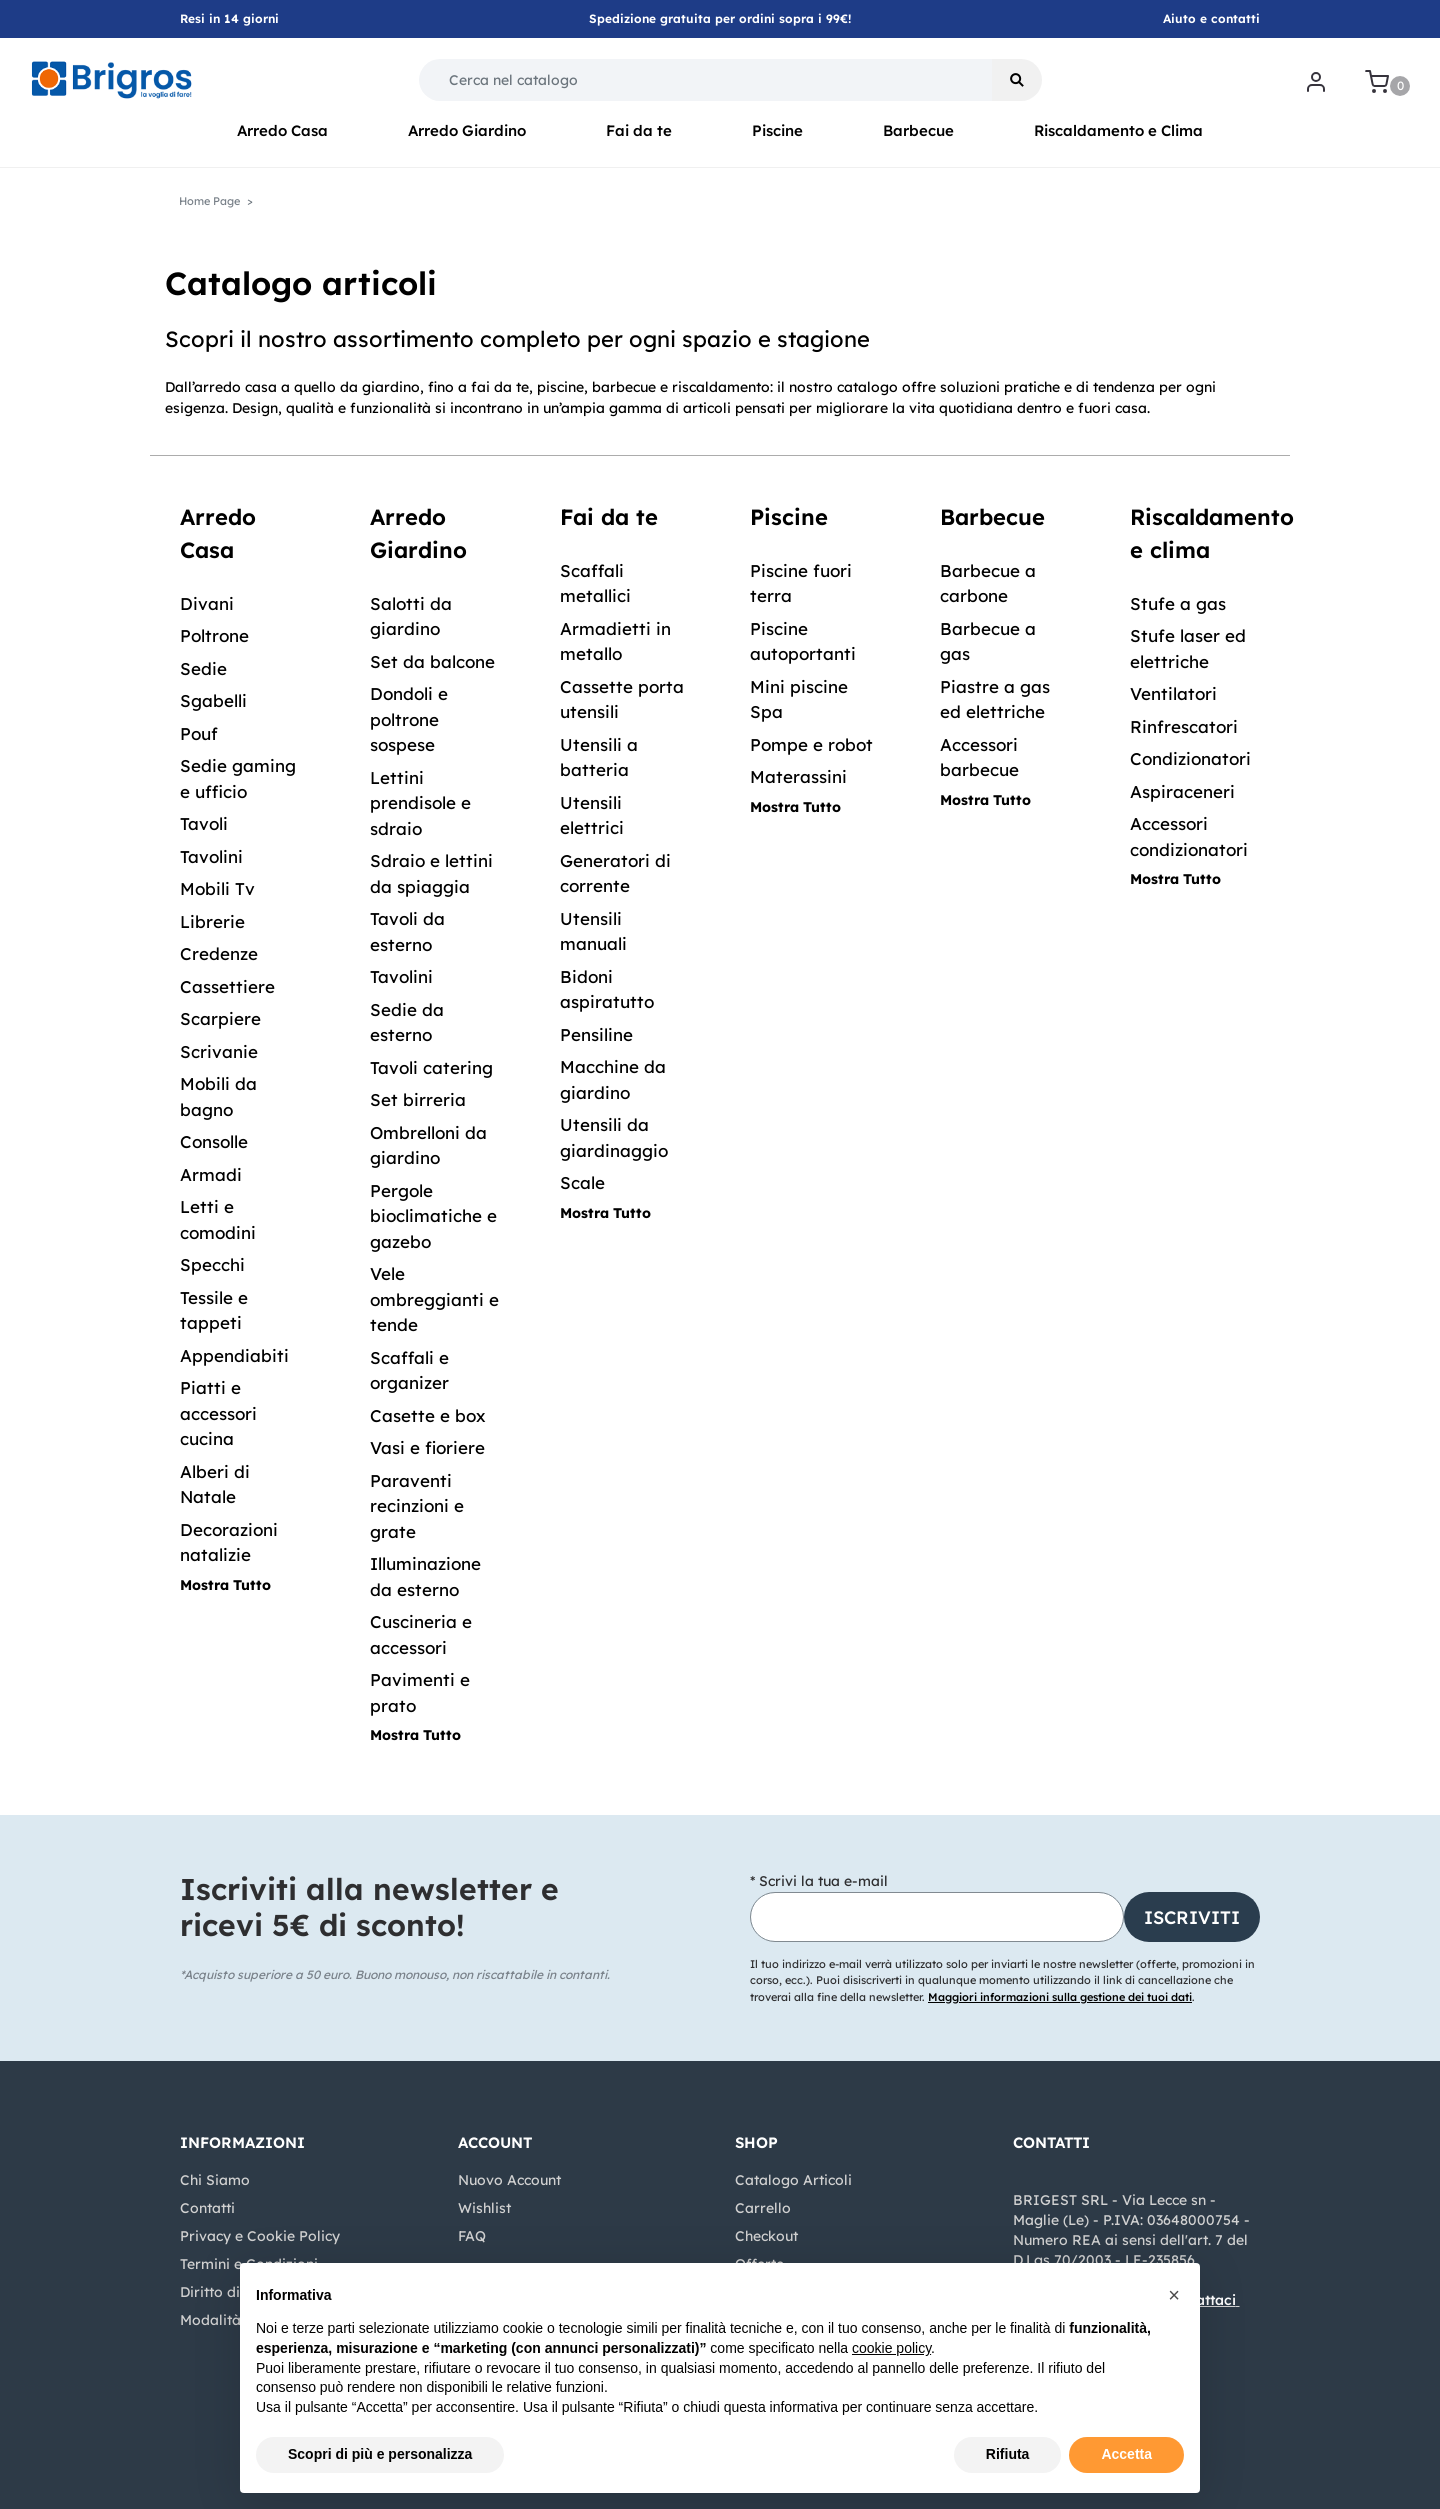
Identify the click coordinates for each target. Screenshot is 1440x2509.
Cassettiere (227, 986)
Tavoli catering (431, 1067)
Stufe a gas (1178, 603)
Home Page (209, 201)
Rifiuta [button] (1008, 2454)
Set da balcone (432, 661)
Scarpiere (220, 1018)
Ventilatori (1173, 693)
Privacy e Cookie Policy (260, 2236)
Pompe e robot (811, 744)
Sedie (203, 668)
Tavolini (211, 856)
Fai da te (639, 130)
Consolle (214, 1141)
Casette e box (428, 1415)
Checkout (766, 2236)
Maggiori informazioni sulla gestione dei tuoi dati (1060, 1997)
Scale (582, 1182)
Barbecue (918, 130)
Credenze (219, 953)
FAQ (472, 2236)
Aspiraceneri (1182, 791)
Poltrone (214, 635)
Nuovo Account (509, 2180)
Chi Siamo (215, 2180)
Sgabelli (213, 700)
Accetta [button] (1126, 2454)
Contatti (207, 2208)
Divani (207, 603)
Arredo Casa (282, 130)
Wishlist (484, 2208)
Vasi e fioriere (427, 1447)
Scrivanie (219, 1051)
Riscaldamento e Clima (1118, 130)
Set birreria (418, 1099)
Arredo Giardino (467, 130)
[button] (1017, 80)
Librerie (212, 921)
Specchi (212, 1264)
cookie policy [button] (891, 2348)
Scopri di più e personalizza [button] (380, 2454)
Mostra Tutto (225, 1585)
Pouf (199, 733)
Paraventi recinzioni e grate (417, 1506)
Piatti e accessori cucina (218, 1413)
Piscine (777, 130)
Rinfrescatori (1184, 726)
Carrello (763, 2208)
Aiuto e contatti (1211, 18)
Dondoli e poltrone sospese (409, 719)
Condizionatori (1190, 758)
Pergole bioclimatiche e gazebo (433, 1216)
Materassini (798, 776)
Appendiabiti (234, 1355)
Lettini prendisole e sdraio (420, 803)
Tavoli (204, 823)
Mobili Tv (217, 888)
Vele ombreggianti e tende (434, 1299)
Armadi (211, 1174)
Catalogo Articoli (793, 2180)
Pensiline (596, 1034)
